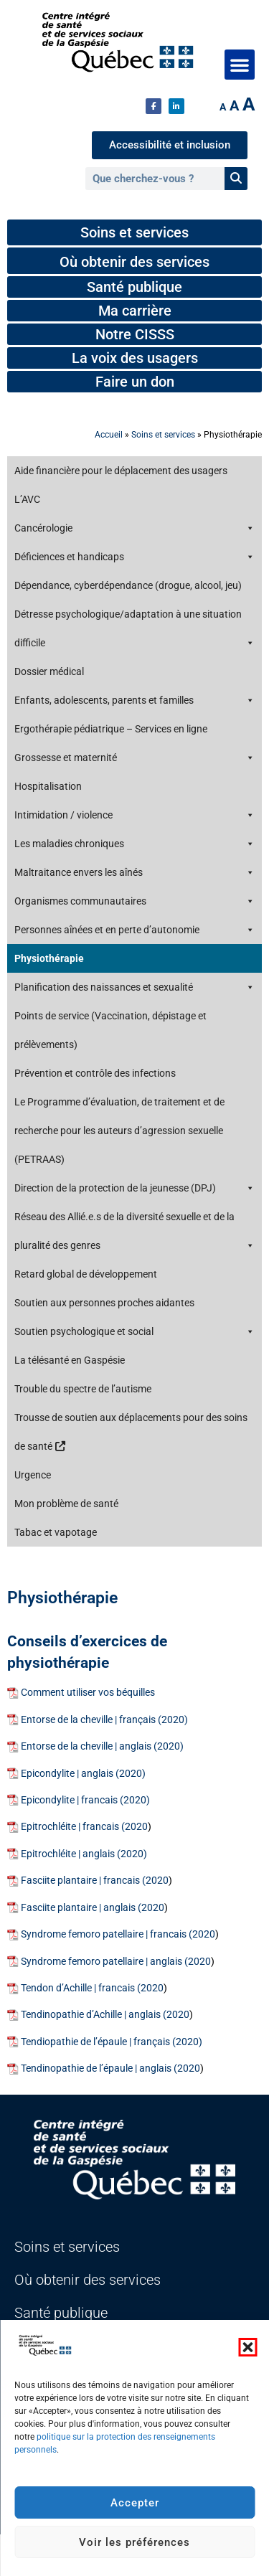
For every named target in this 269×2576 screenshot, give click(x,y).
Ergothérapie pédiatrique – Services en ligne (110, 729)
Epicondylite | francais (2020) (85, 1800)
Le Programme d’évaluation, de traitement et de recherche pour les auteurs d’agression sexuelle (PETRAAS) (119, 1130)
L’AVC (27, 499)
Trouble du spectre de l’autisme (82, 1389)
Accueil (109, 435)
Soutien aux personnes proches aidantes (104, 1302)
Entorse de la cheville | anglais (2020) (102, 1746)
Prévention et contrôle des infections (95, 1073)
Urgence (32, 1475)
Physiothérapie (49, 958)
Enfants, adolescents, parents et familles (134, 700)
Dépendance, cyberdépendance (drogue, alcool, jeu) (128, 585)
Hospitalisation (48, 786)
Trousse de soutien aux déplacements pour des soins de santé (130, 1432)
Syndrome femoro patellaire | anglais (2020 (116, 1961)
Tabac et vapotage (55, 1532)
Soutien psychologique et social (134, 1331)
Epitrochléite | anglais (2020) (84, 1854)
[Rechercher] (236, 178)
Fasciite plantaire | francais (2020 (95, 1880)
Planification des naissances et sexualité (134, 987)
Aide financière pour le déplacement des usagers (120, 470)
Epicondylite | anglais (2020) (83, 1774)
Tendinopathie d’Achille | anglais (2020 (105, 2015)
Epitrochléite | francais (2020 (84, 1827)
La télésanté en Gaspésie (69, 1360)
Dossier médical (49, 671)
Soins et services (163, 435)
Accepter (134, 2502)
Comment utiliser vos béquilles (88, 1692)
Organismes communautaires (134, 901)
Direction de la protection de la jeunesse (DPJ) (134, 1188)
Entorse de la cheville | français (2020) (104, 1720)
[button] (247, 2347)
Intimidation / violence (134, 815)
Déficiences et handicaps (134, 556)
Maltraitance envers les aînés (134, 872)
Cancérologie (134, 528)
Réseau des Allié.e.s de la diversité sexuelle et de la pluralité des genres (134, 1235)
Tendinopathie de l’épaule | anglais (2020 (110, 2068)
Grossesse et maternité (134, 757)
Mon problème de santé (66, 1503)
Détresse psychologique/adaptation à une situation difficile (134, 632)
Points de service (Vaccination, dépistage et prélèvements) (110, 1030)
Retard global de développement (85, 1274)
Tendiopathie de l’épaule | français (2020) (111, 2042)
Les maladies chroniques (134, 843)
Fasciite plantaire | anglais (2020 (92, 1908)
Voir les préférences (134, 2542)
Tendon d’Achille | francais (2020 (92, 1988)
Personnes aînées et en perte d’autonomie (134, 929)
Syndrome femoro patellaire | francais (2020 (118, 1934)
